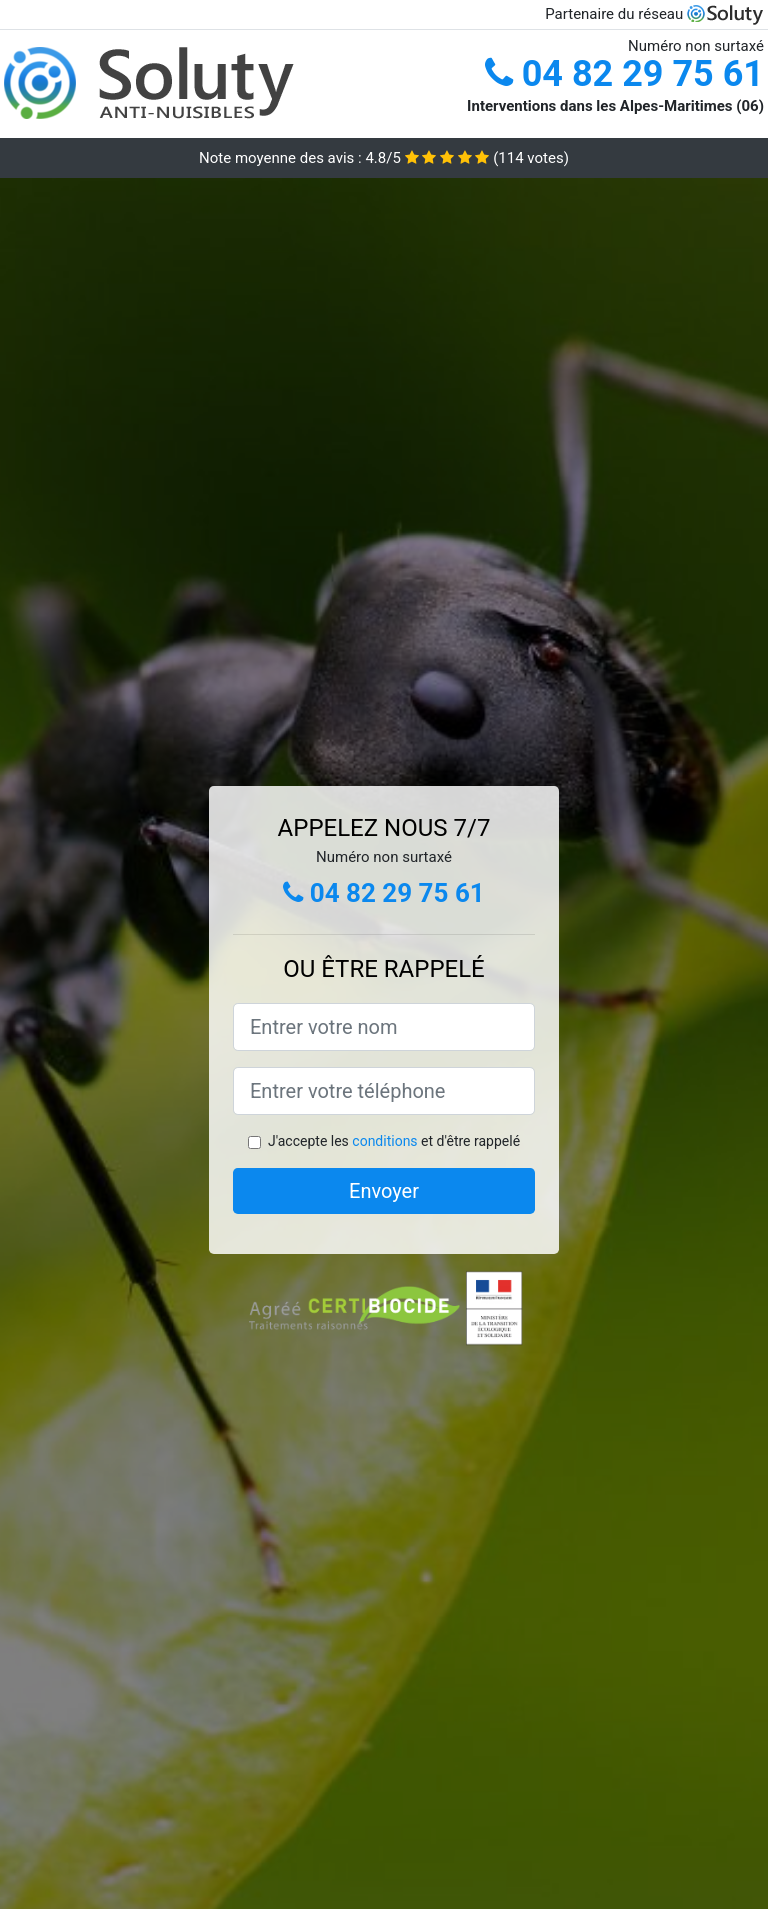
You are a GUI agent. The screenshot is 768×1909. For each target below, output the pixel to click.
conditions (384, 1141)
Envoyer (384, 1191)
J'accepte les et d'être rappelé (394, 1141)
